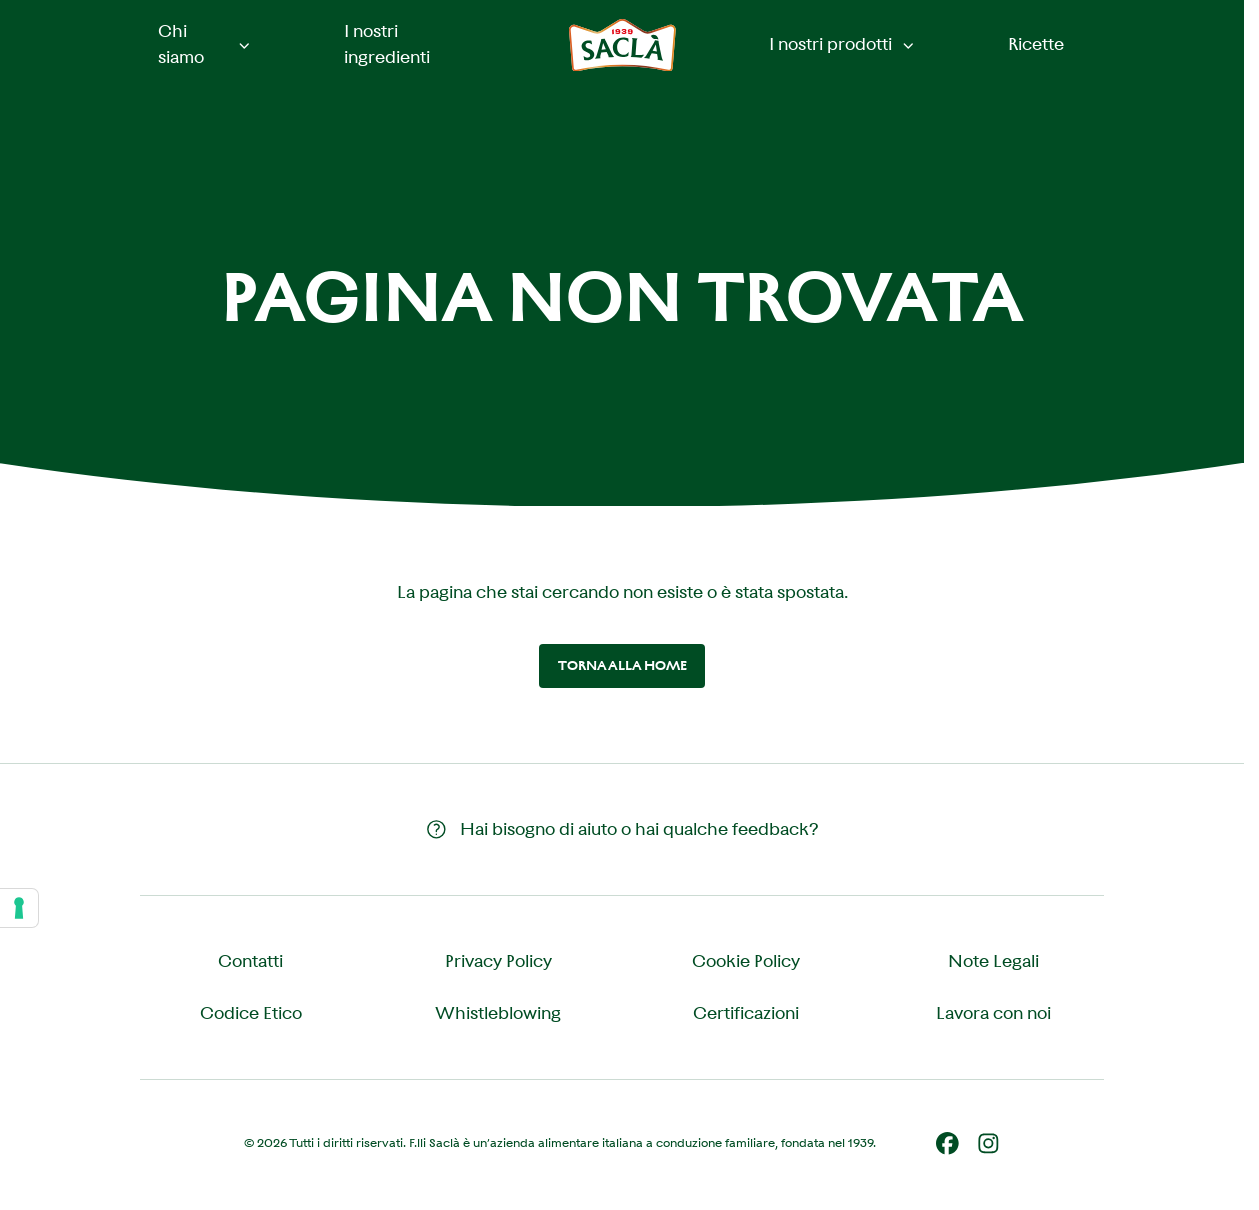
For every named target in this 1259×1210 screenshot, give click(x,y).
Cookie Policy (746, 961)
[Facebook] (947, 1143)
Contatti (250, 961)
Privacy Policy (498, 961)
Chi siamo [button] (206, 44)
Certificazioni (746, 1013)
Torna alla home (622, 665)
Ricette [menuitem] (1036, 44)
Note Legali (993, 961)
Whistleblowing (498, 1013)
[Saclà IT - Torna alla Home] (622, 45)
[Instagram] (988, 1143)
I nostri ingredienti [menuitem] (387, 44)
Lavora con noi (993, 1013)
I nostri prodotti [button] (843, 44)
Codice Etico (251, 1013)
